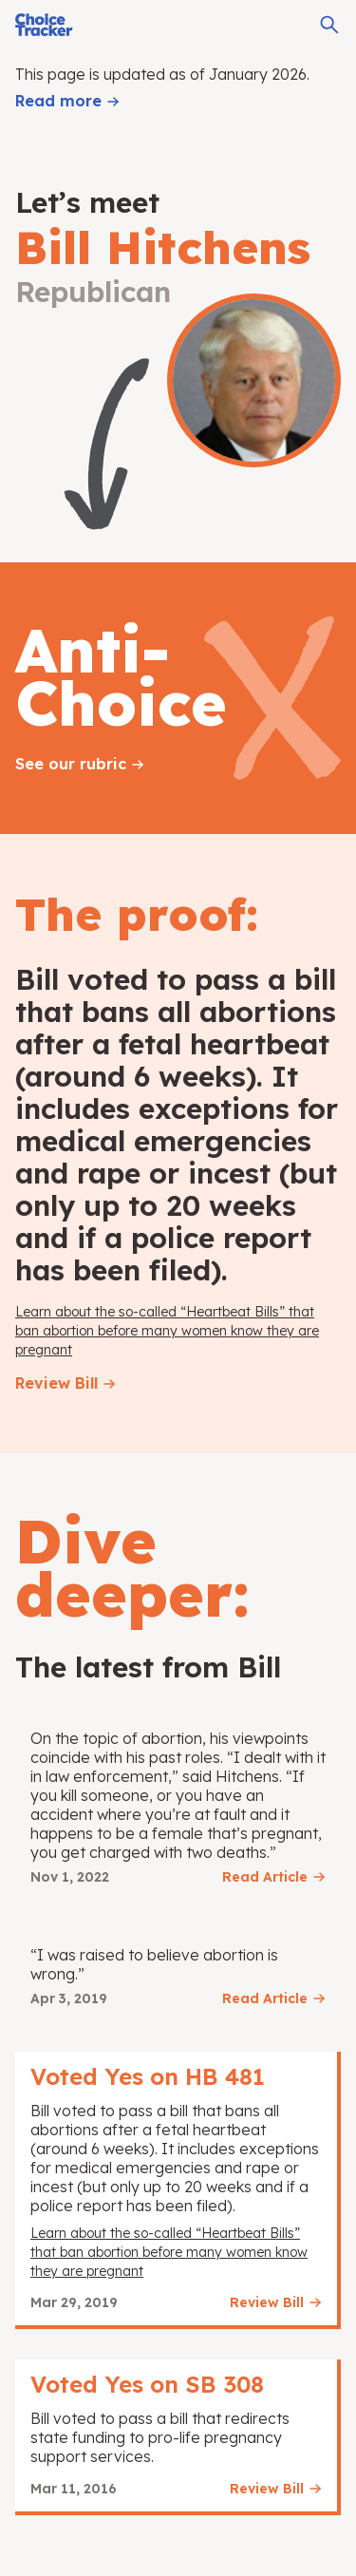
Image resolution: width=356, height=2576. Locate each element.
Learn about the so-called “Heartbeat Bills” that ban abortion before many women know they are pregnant (167, 1330)
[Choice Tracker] (44, 24)
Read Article (265, 1876)
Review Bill (56, 1382)
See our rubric (70, 763)
